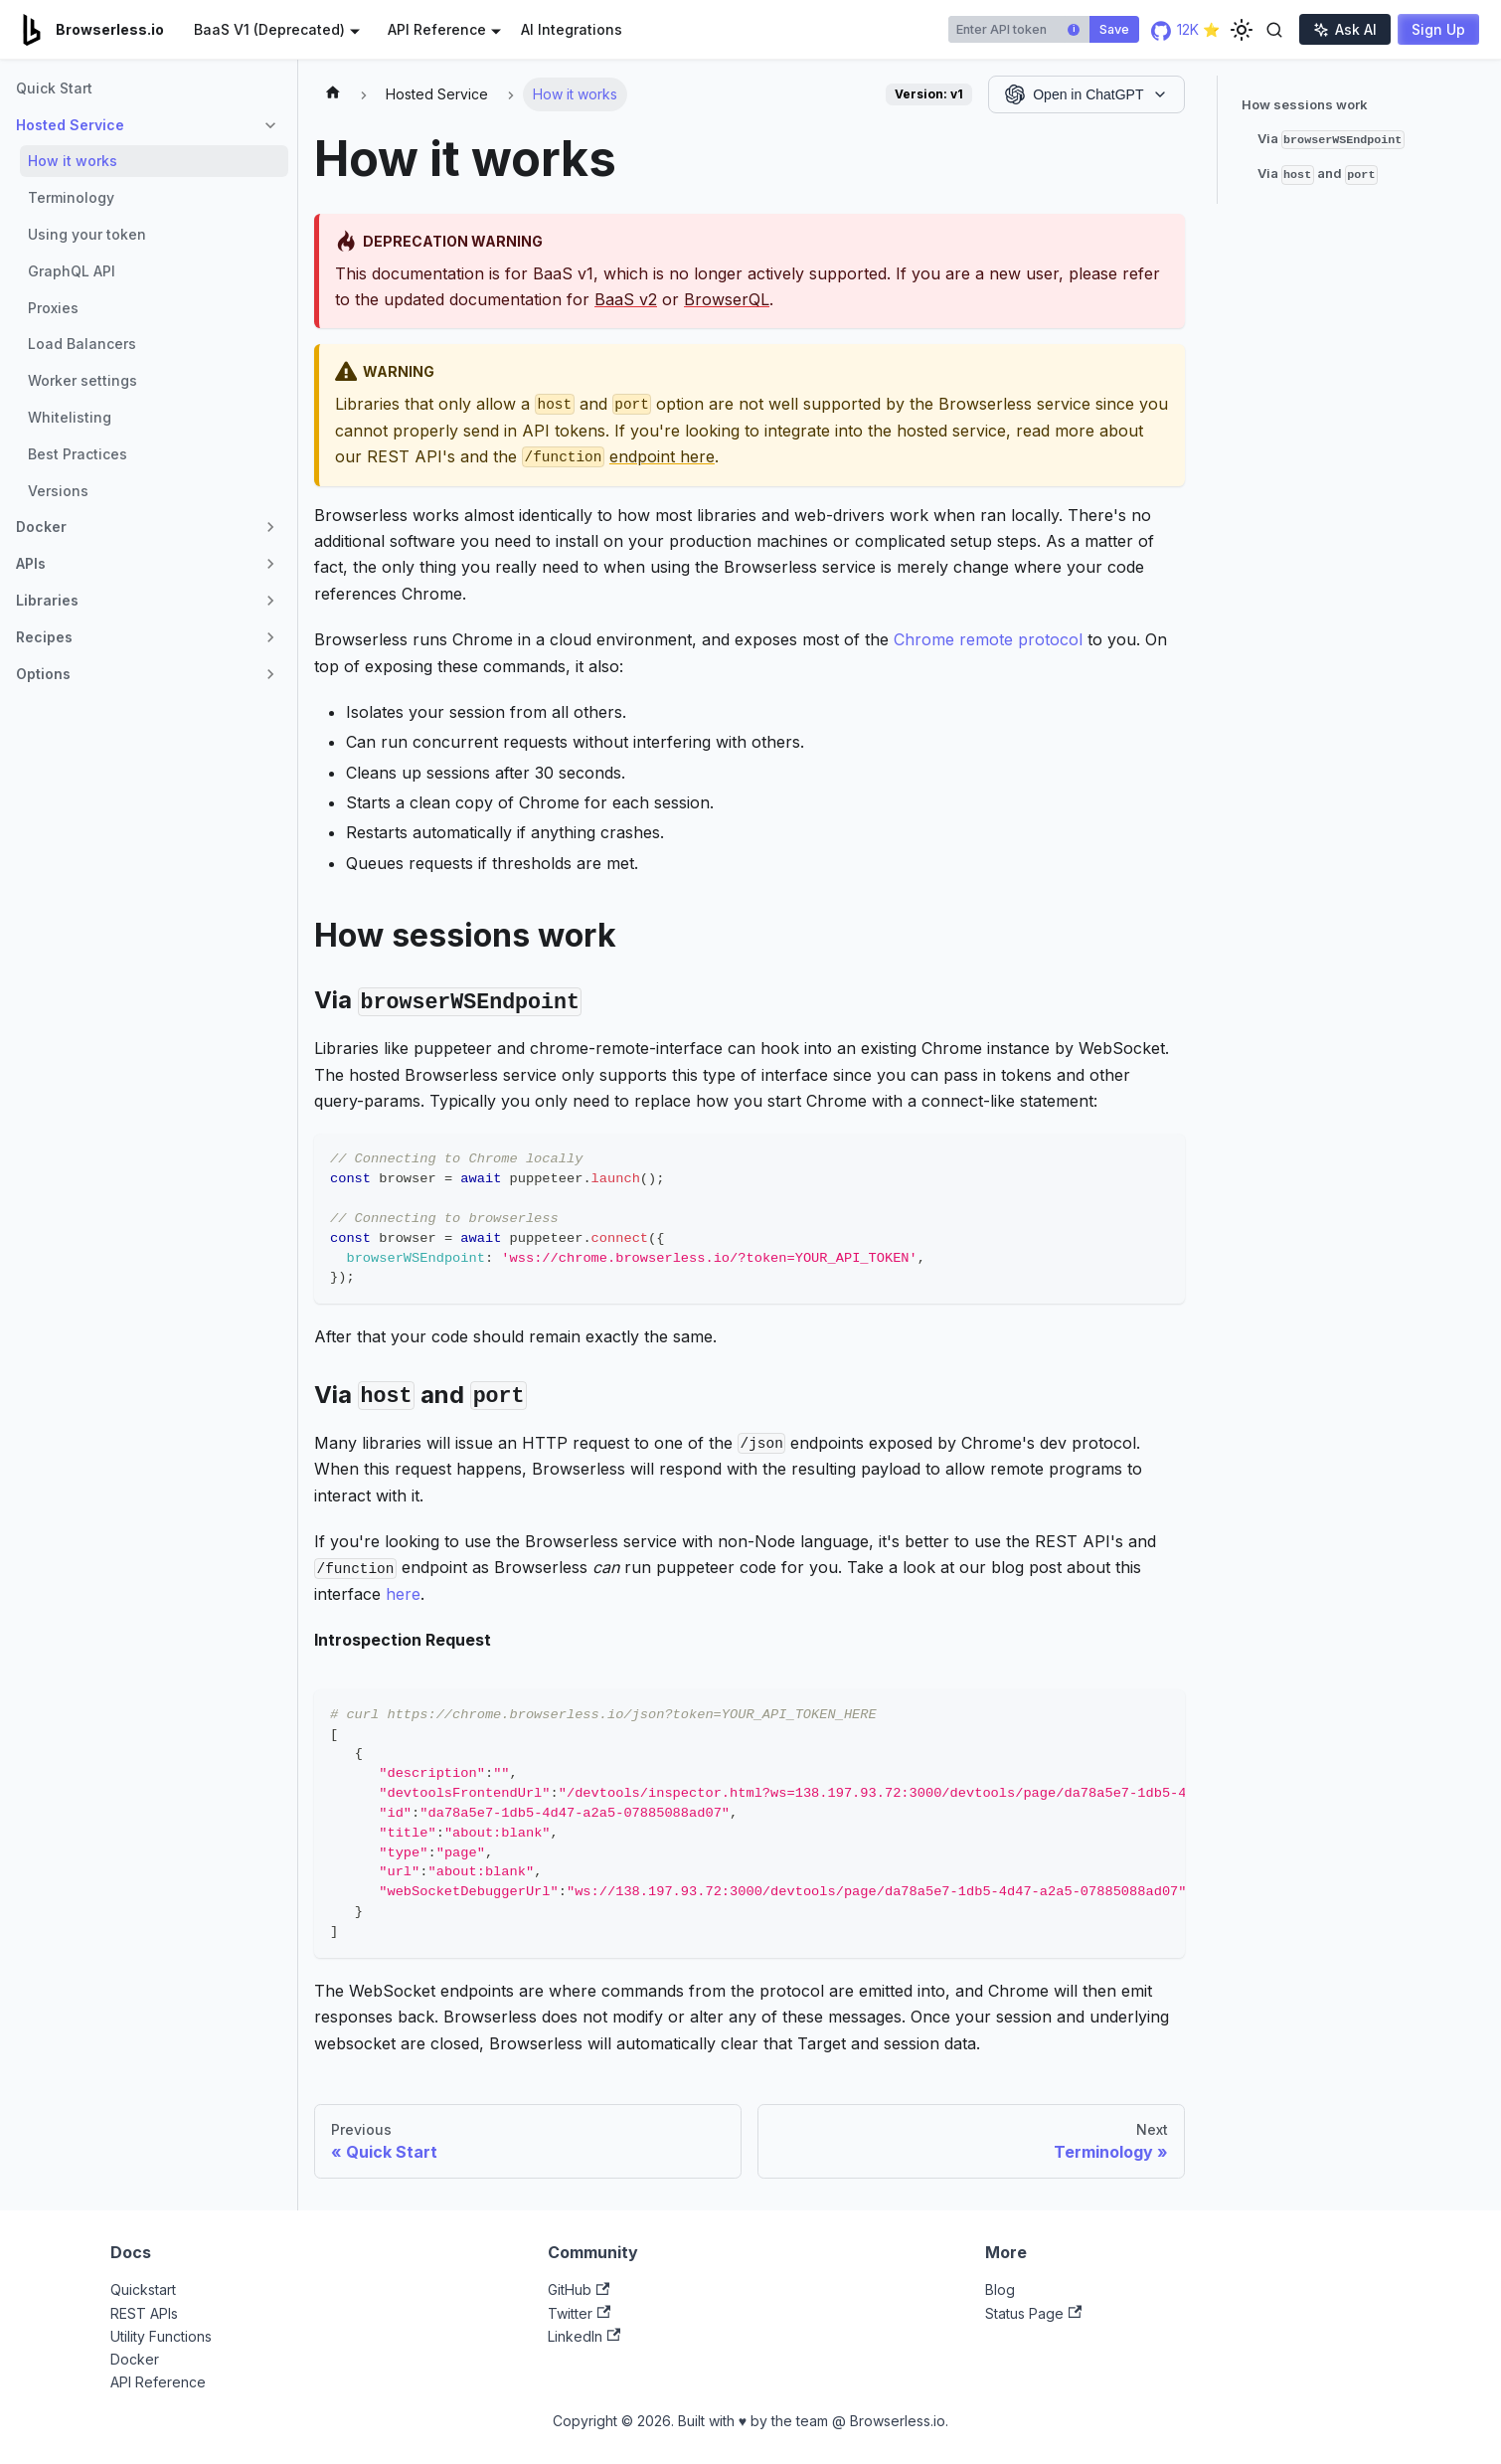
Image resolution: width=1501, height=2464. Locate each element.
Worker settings (82, 380)
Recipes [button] (44, 636)
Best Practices (77, 453)
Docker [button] (41, 526)
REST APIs (144, 2313)
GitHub (578, 2289)
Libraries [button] (47, 600)
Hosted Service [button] (70, 124)
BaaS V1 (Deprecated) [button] (269, 29)
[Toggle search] (1274, 30)
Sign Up (1438, 29)
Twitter (579, 2313)
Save (1114, 29)
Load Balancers (82, 343)
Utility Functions (161, 2336)
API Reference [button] (437, 29)
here (403, 1594)
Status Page (1033, 2313)
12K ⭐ (1185, 29)
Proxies (53, 307)
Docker (134, 2359)
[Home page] (333, 94)
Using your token (87, 234)
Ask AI (1345, 29)
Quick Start (54, 88)
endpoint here (662, 456)
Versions (58, 490)
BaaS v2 (625, 299)
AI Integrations (571, 29)
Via (1331, 139)
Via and (1318, 174)
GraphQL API (71, 271)
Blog (1000, 2289)
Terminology (71, 197)
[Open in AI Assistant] (1086, 94)
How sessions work (1305, 104)
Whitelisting (69, 417)
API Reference (158, 2382)
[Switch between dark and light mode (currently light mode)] (1241, 30)
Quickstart (143, 2289)
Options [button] (43, 673)
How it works (72, 160)
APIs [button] (31, 563)
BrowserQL (726, 299)
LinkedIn (584, 2336)
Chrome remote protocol (988, 639)
